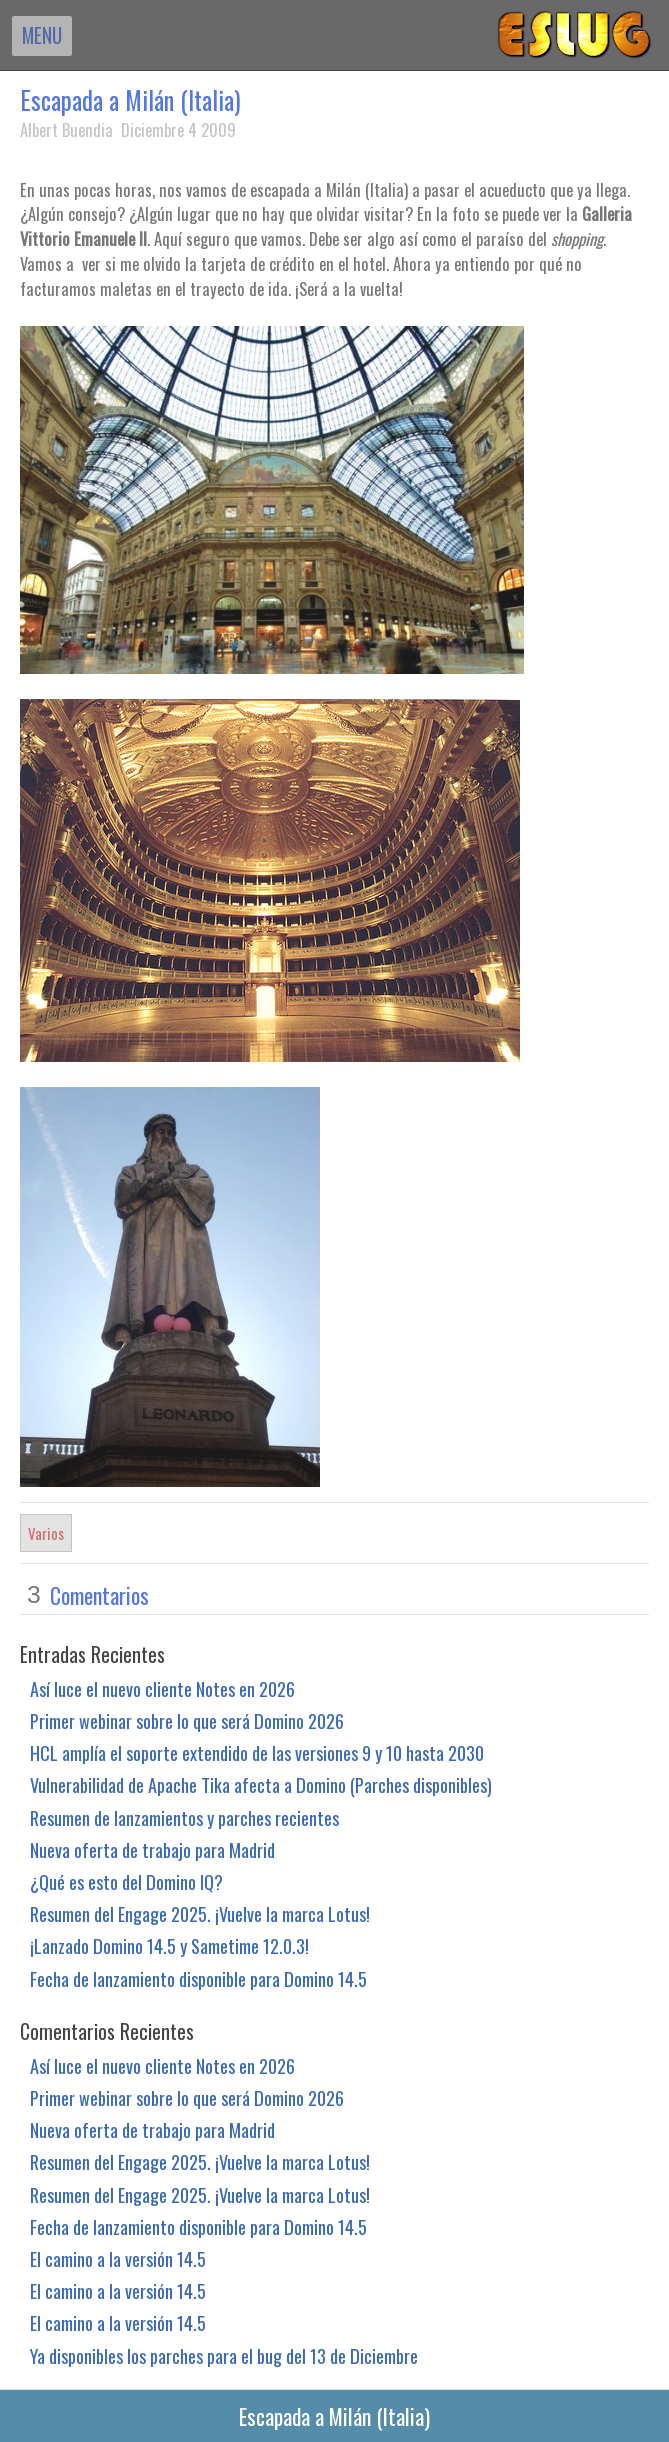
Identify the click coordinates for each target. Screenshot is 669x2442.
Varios (46, 1533)
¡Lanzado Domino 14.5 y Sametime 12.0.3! (169, 1945)
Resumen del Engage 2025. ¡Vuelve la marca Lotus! (200, 1913)
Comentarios (99, 1595)
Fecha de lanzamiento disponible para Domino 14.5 (198, 1978)
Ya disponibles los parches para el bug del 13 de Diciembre (224, 2355)
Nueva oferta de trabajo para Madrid (152, 1849)
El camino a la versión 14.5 (118, 2258)
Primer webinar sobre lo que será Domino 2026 (187, 1720)
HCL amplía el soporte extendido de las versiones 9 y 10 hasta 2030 (257, 1752)
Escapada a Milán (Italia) (130, 99)
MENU (42, 35)
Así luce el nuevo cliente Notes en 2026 (162, 1688)
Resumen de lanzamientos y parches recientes (184, 1817)
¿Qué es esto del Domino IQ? (126, 1881)
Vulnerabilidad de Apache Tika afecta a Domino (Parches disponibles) (261, 1784)
